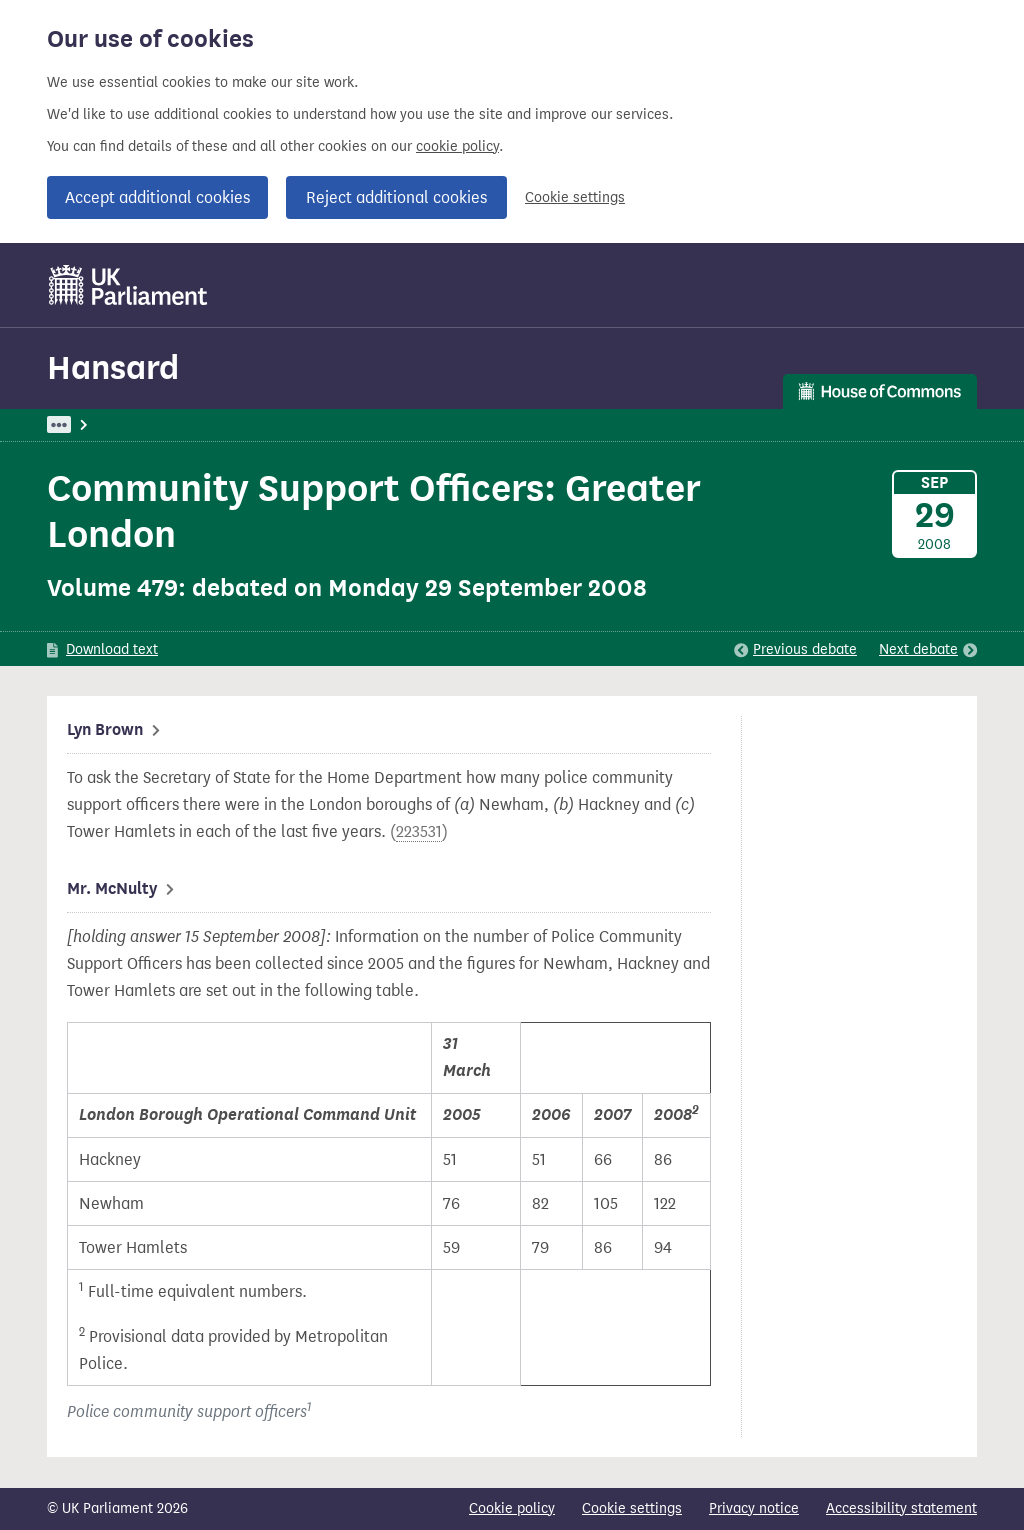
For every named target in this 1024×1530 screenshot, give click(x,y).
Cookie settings (575, 197)
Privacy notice (754, 1508)
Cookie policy (512, 1508)
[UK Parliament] (128, 285)
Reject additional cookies (396, 197)
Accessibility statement (901, 1508)
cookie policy (457, 146)
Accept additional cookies (157, 197)
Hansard (113, 367)
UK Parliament (92, 424)
